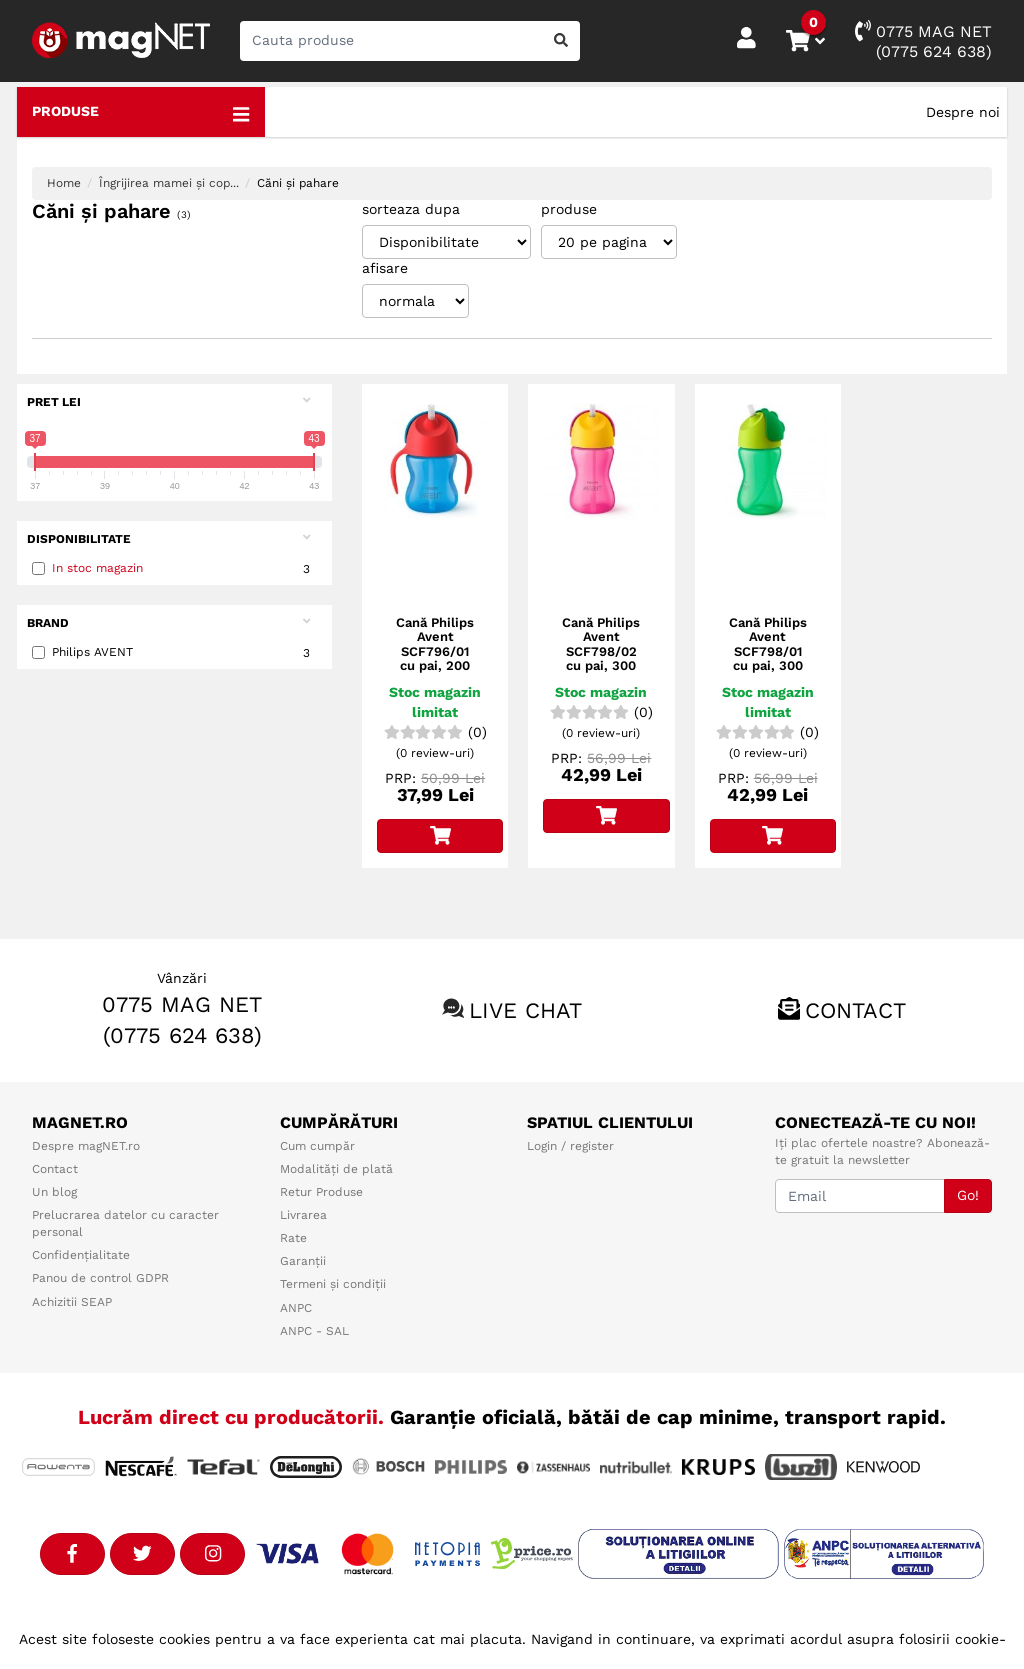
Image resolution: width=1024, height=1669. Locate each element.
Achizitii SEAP (72, 1302)
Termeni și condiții (333, 1284)
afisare (385, 268)
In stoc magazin (97, 568)
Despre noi (963, 112)
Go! (968, 1195)
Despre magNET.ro (86, 1146)
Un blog (54, 1192)
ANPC (296, 1308)
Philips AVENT (174, 653)
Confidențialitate (81, 1255)
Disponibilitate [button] (168, 538)
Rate (293, 1238)
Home (64, 183)
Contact (855, 1010)
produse (569, 209)
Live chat (525, 1010)
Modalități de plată (336, 1169)
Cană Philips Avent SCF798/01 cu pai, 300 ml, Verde (768, 651)
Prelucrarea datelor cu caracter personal (125, 1223)
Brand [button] (168, 622)
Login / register (570, 1146)
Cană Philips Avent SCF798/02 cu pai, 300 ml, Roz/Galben (601, 658)
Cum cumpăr (317, 1146)
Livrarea (303, 1215)
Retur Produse (321, 1192)
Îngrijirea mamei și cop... (169, 183)
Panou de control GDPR (100, 1278)
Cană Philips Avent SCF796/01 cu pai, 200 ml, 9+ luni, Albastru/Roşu (435, 658)
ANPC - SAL (314, 1331)
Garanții (303, 1261)
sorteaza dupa (411, 209)
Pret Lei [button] (168, 401)
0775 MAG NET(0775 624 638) (923, 40)
